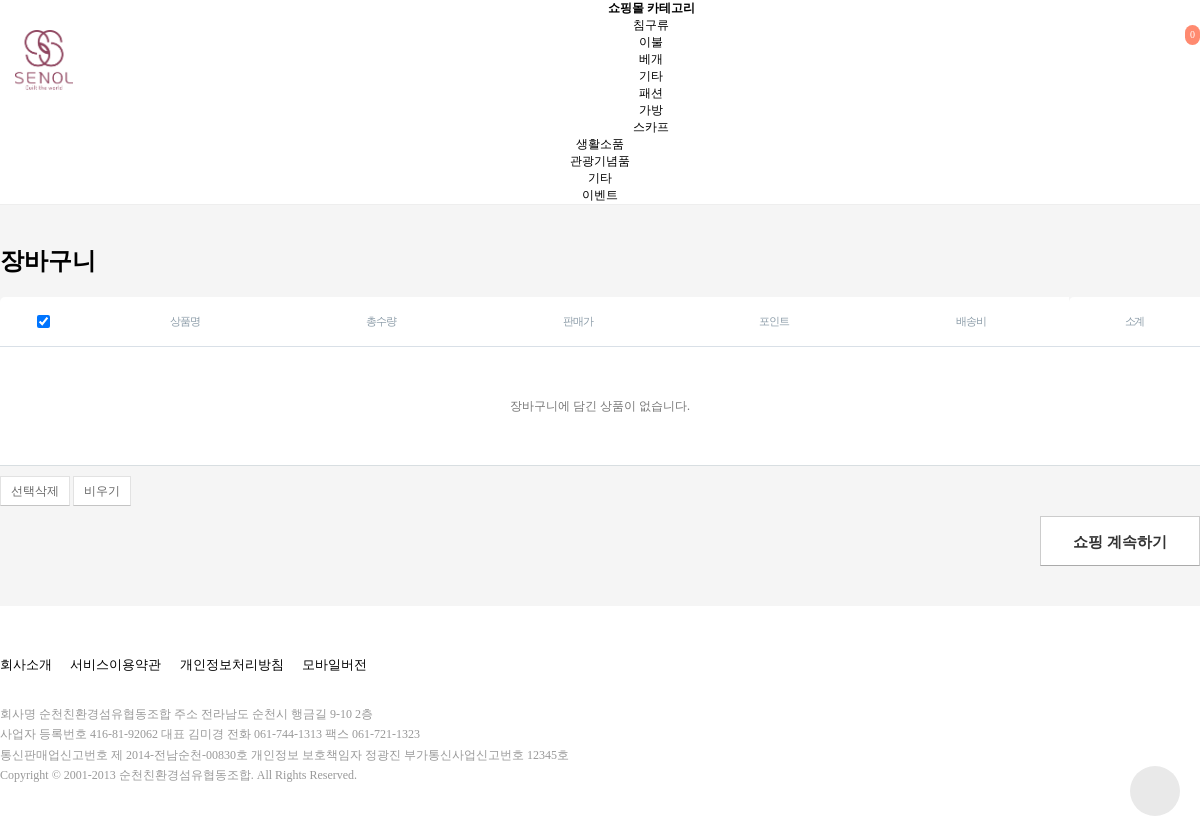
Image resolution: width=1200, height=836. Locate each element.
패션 (651, 93)
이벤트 (600, 195)
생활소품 (600, 144)
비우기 (102, 491)
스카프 (651, 127)
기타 (651, 76)
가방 (651, 110)
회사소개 (26, 664)
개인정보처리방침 (232, 664)
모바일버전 (334, 664)
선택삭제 (35, 491)
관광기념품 (600, 161)
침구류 (651, 25)
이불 (651, 42)
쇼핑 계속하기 (1120, 542)
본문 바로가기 (0, 0)
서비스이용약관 (115, 664)
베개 (651, 59)
